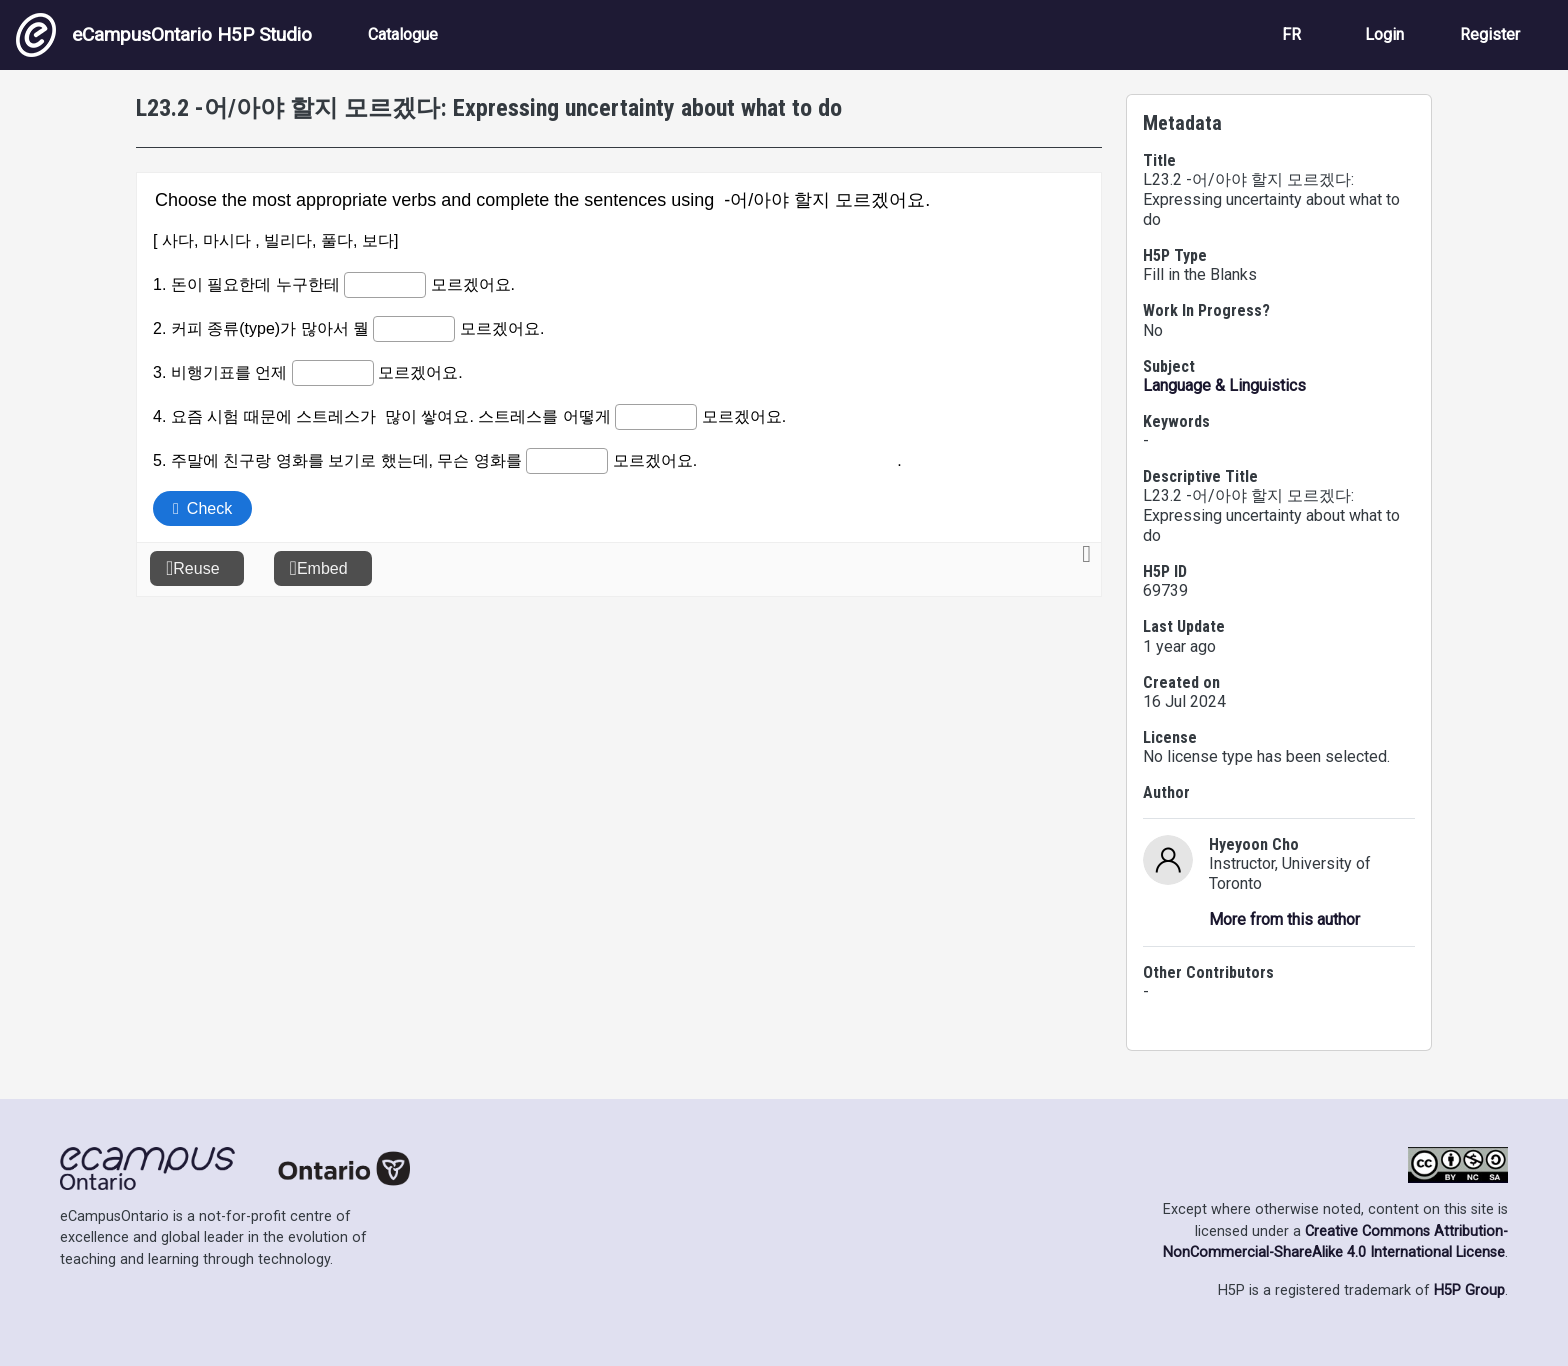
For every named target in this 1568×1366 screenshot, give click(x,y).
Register (1490, 34)
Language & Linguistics (1224, 385)
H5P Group (1469, 1290)
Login (1384, 34)
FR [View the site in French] (1291, 34)
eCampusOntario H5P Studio (164, 35)
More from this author (1284, 919)
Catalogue (403, 34)
